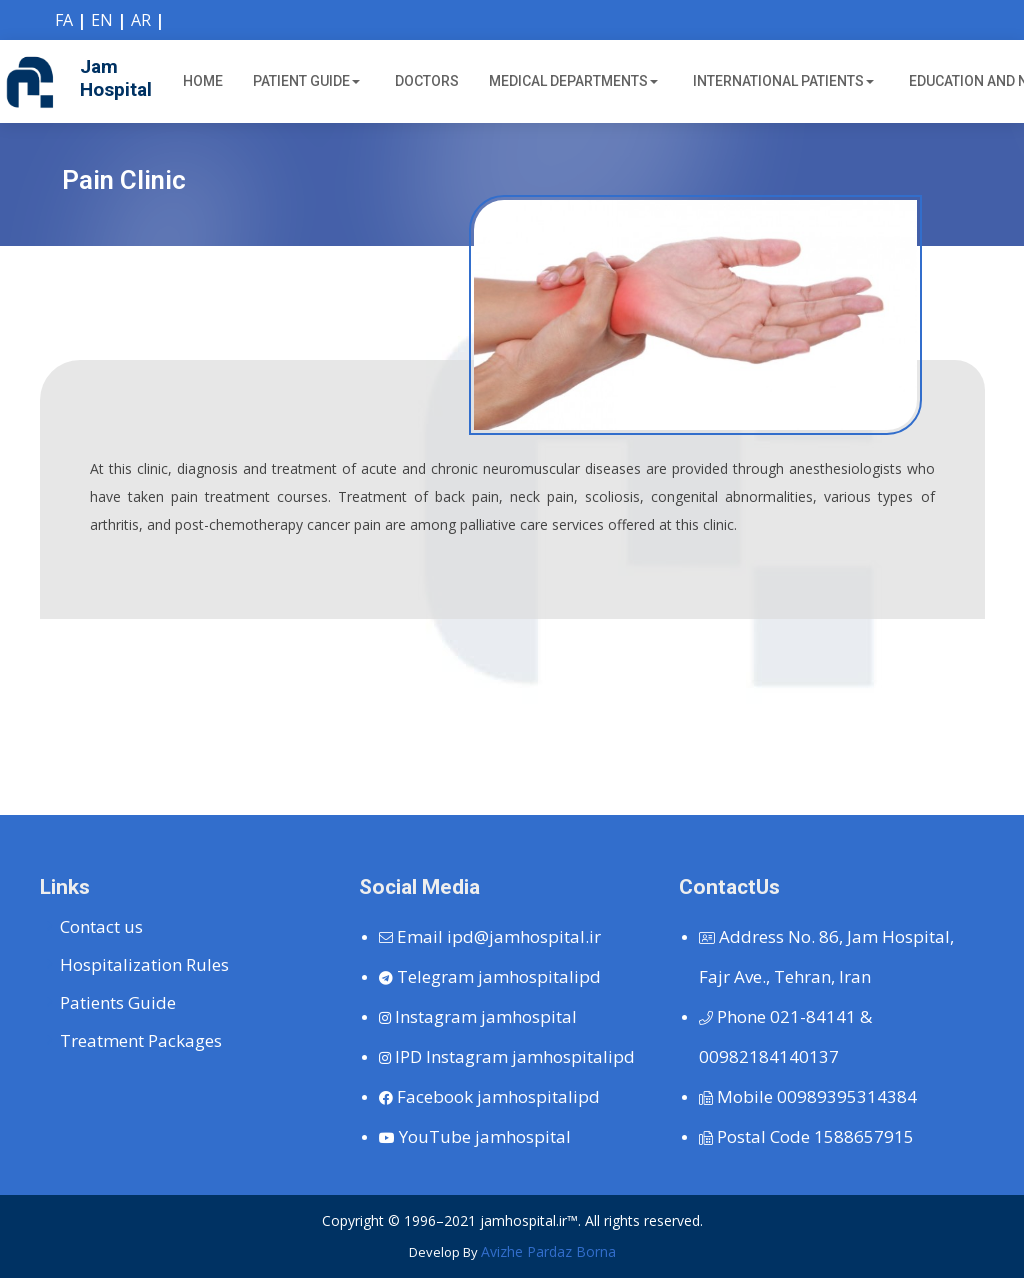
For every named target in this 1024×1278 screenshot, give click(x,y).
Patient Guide (306, 81)
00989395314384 (808, 1096)
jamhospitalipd (490, 976)
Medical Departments (573, 81)
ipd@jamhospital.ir (490, 936)
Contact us (101, 926)
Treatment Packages (141, 1040)
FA (64, 20)
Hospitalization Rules (144, 964)
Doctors (427, 81)
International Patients (783, 81)
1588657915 (806, 1136)
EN (102, 20)
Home (203, 81)
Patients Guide (118, 1002)
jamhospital (478, 1016)
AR (141, 20)
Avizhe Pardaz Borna (548, 1251)
